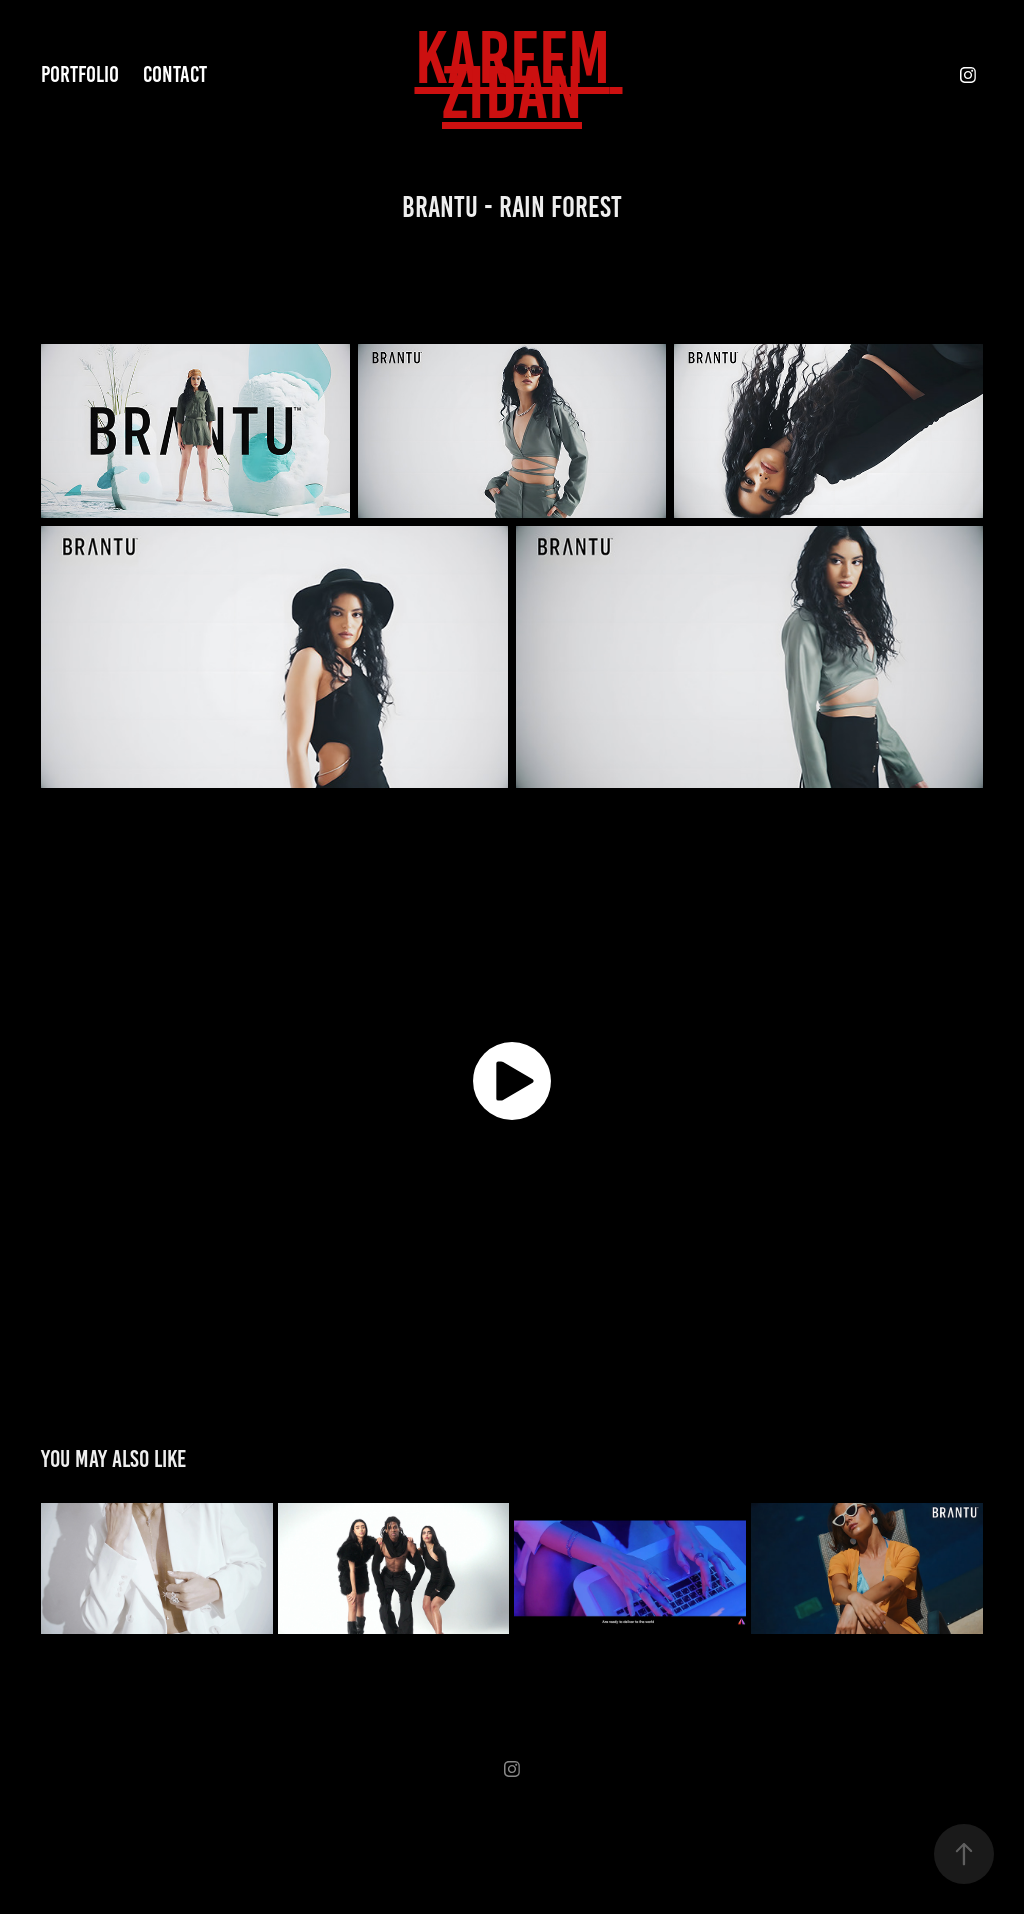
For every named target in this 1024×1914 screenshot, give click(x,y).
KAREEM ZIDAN (519, 75)
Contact (175, 74)
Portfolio (80, 74)
